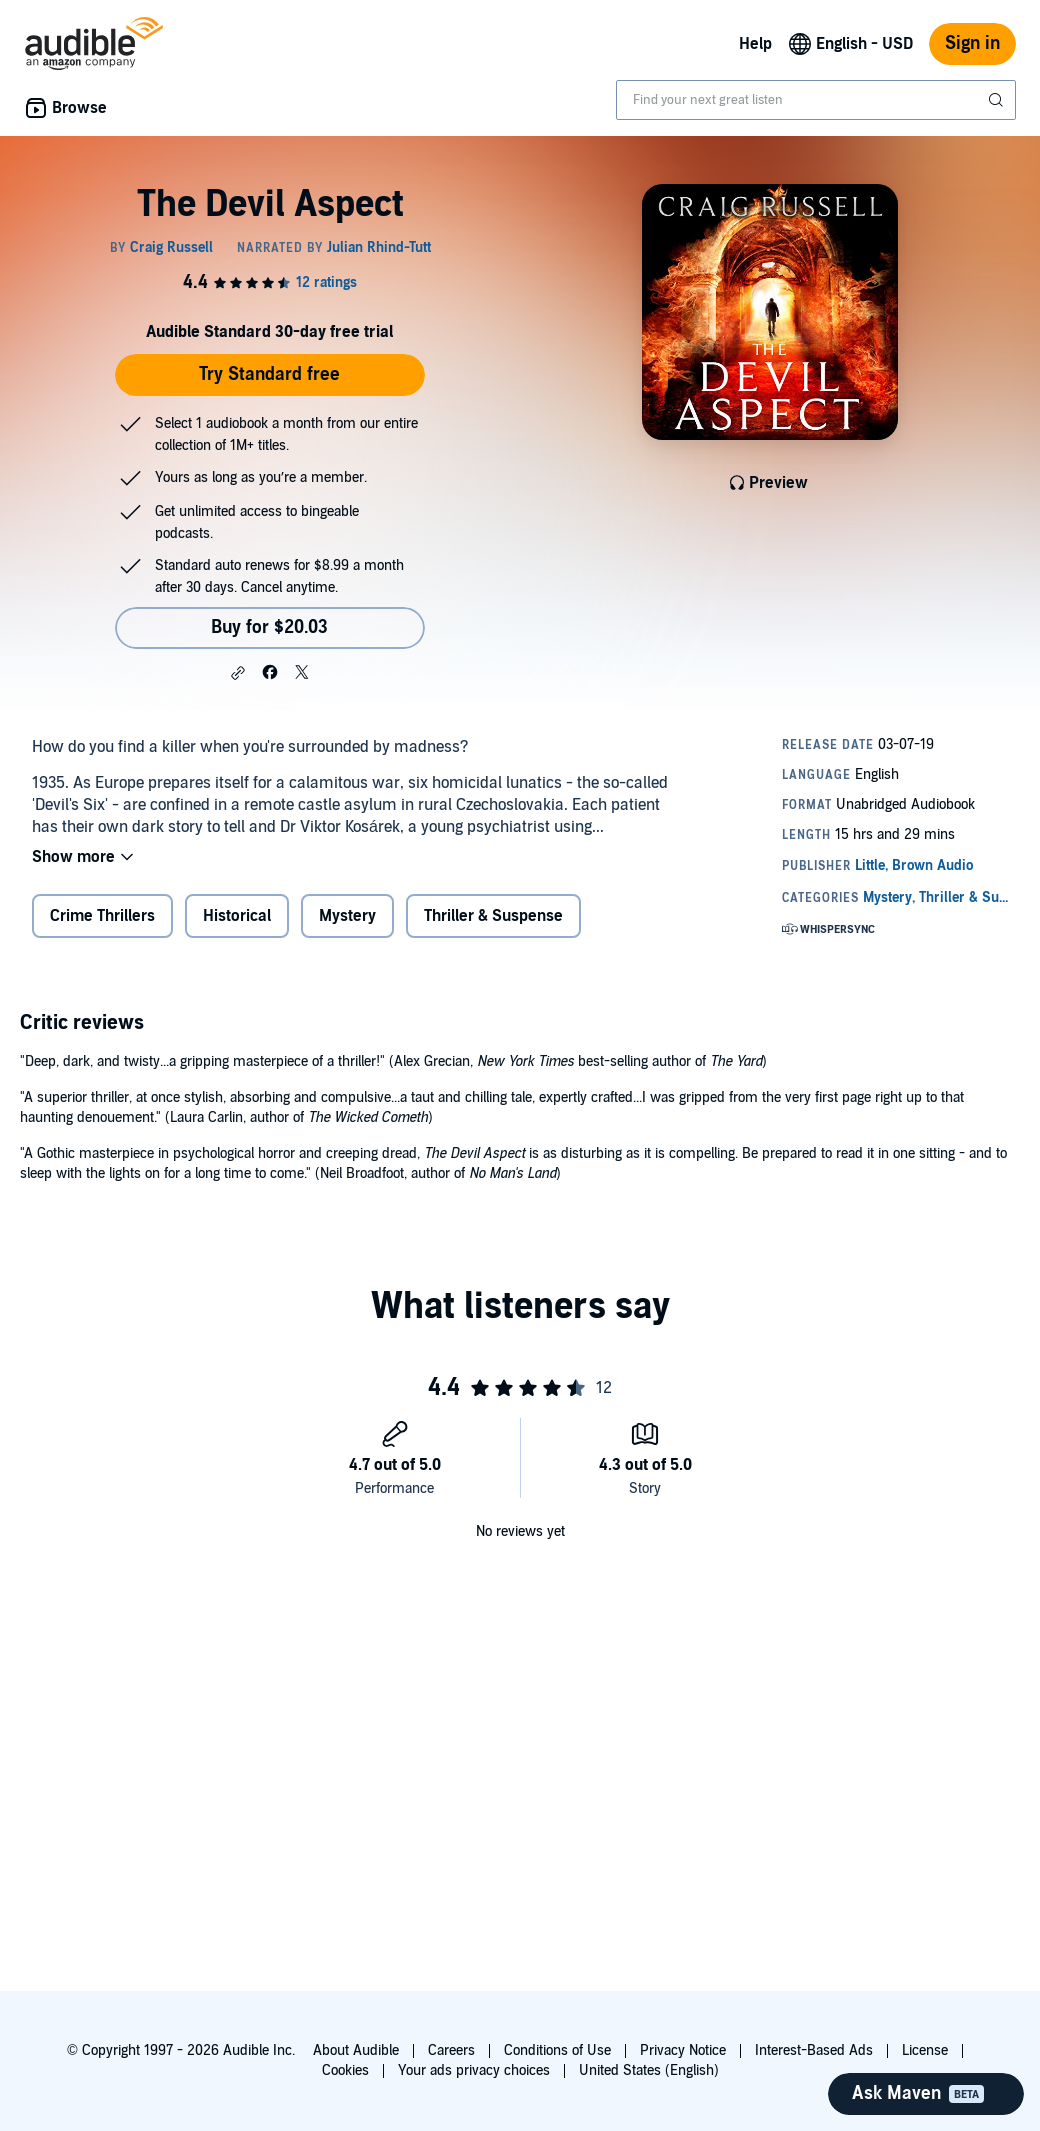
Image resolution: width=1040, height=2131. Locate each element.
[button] (238, 673)
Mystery (347, 916)
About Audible (356, 2050)
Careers (451, 2050)
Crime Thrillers (102, 916)
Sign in (972, 43)
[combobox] (816, 100)
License (925, 2050)
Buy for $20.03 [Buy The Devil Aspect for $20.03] (269, 627)
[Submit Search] (998, 100)
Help (755, 44)
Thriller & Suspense (493, 916)
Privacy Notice (683, 2050)
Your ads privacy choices (474, 2070)
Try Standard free (269, 374)
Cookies (345, 2070)
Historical (237, 916)
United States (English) (649, 2070)
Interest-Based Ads (814, 2050)
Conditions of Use (557, 2050)
